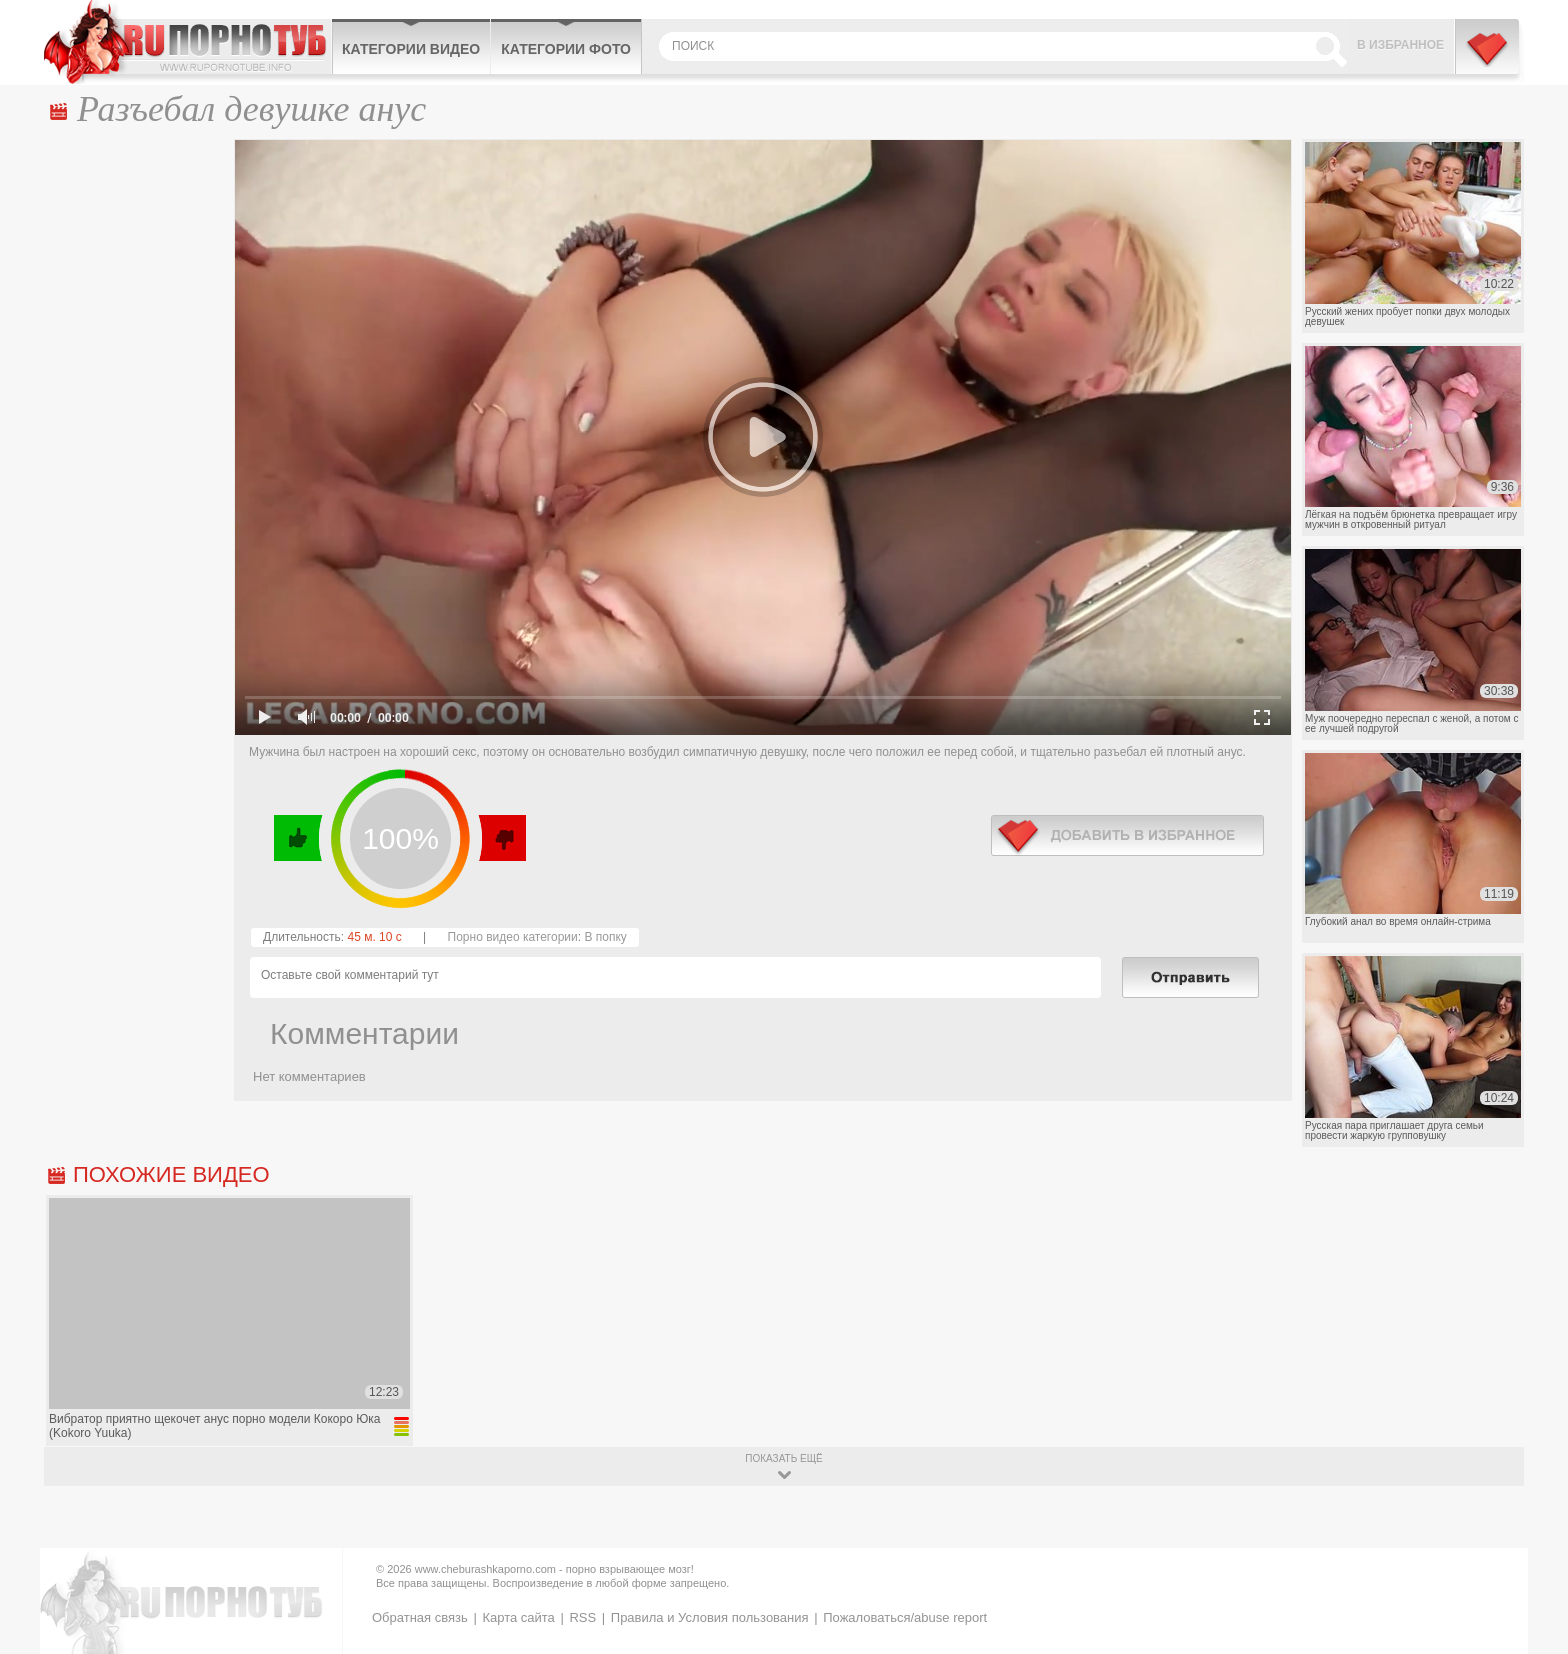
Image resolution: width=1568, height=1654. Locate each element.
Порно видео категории (513, 937)
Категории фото (566, 49)
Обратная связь (420, 1617)
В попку (605, 937)
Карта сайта (518, 1617)
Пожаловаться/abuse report (905, 1617)
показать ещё (783, 1458)
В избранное (1400, 45)
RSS (582, 1617)
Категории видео (411, 49)
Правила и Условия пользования (710, 1617)
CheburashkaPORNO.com (187, 42)
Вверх (1529, 1555)
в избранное (1127, 835)
